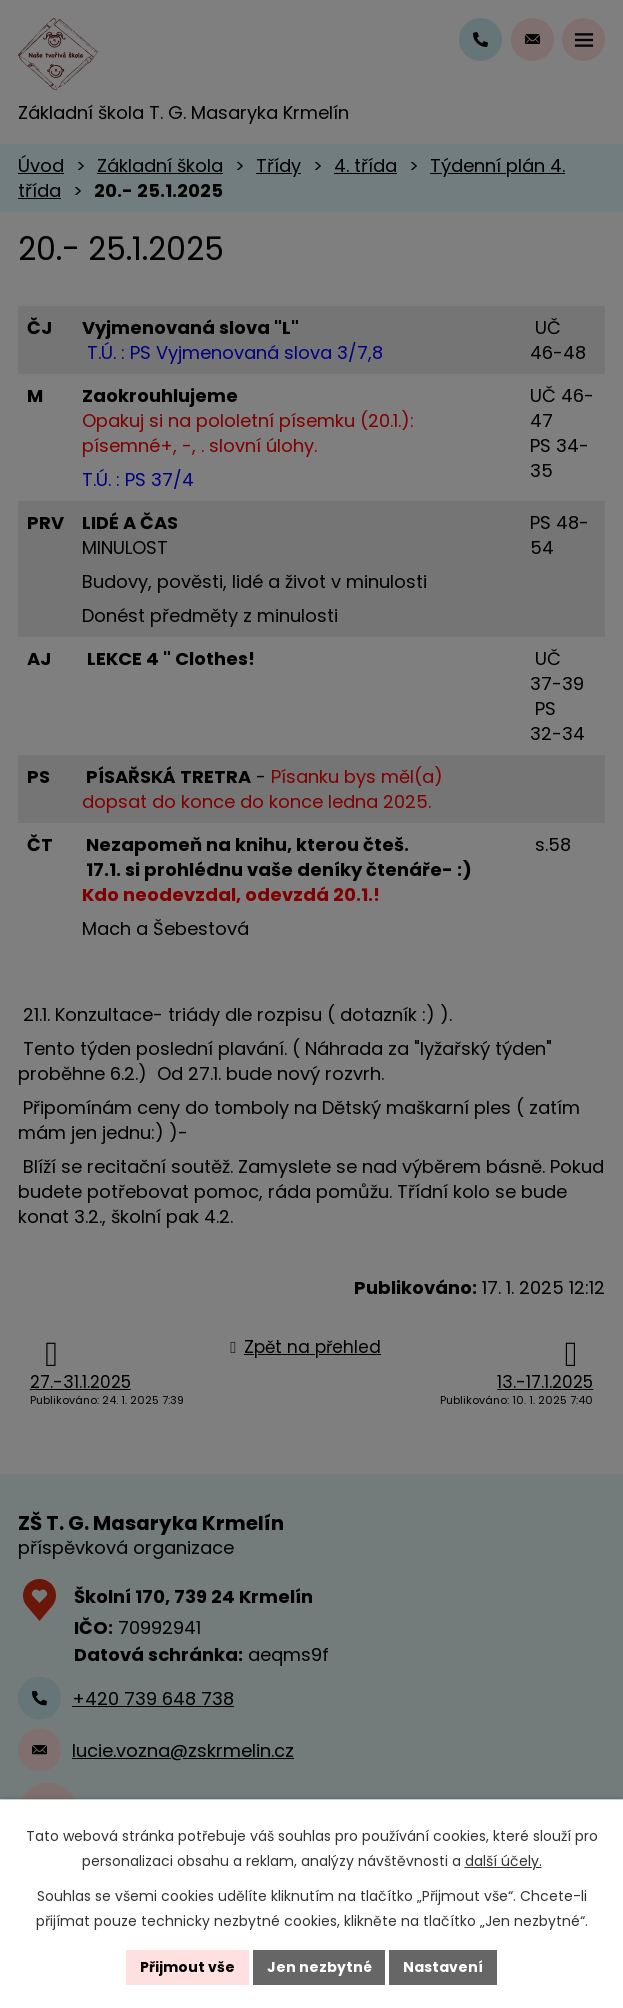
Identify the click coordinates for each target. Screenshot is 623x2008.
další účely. (503, 1861)
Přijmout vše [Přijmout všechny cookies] (187, 1967)
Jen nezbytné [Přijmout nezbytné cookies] (319, 1967)
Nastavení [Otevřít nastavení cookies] (444, 1967)
